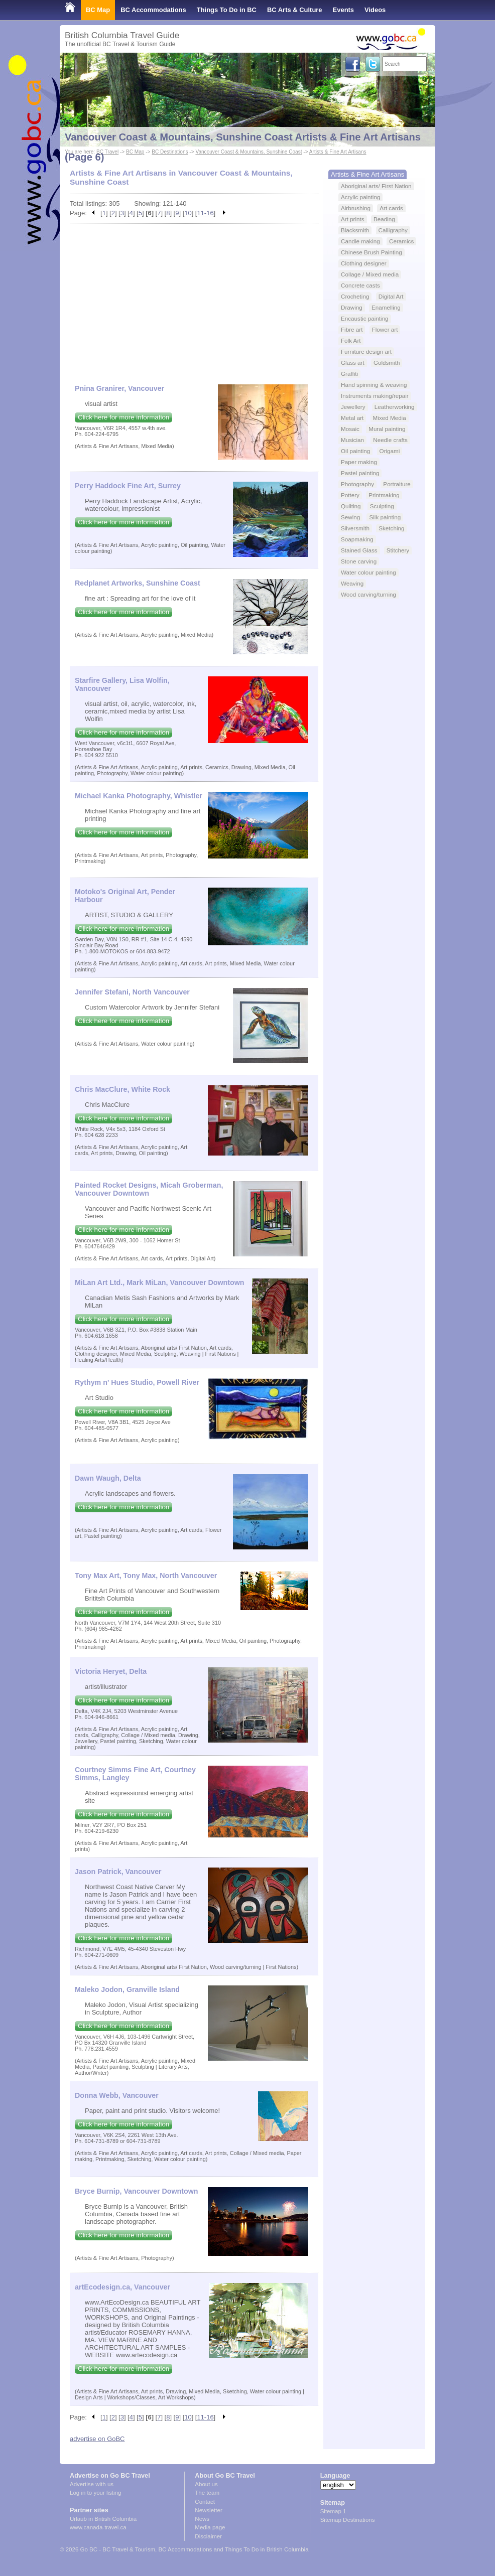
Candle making (360, 241)
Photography (357, 484)
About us (206, 2484)
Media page (210, 2527)
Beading (384, 219)
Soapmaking (357, 539)
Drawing (351, 307)
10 (187, 213)
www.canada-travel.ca (98, 2527)
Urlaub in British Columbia (103, 2519)
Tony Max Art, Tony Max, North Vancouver (146, 1575)
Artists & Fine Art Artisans (367, 174)
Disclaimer (208, 2536)
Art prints (352, 219)
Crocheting (355, 296)
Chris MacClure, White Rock (122, 1089)
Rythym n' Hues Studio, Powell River (137, 1382)
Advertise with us (91, 2484)
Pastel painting (360, 473)
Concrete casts (360, 285)
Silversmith (355, 528)
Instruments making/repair (375, 395)
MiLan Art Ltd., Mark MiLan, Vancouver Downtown (159, 1282)
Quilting (351, 506)
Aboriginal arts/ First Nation (376, 186)
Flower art (385, 329)
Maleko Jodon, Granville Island (127, 1989)
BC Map (98, 10)
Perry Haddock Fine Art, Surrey (128, 486)
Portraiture (396, 484)
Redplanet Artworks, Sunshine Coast (137, 583)
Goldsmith (387, 362)
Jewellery (353, 406)
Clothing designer (364, 263)
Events (343, 10)
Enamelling (386, 307)
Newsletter (208, 2510)
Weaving (352, 583)
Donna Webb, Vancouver (117, 2095)
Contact (205, 2502)
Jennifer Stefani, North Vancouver (132, 992)
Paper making (359, 462)
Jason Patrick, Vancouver (118, 1872)
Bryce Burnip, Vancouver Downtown (136, 2191)
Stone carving (359, 561)
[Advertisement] (194, 299)
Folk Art (351, 340)
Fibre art (351, 329)
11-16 (205, 213)
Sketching (391, 528)
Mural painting (386, 428)
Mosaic (350, 428)
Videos (375, 10)
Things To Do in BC (227, 10)
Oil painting (355, 451)
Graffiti (349, 373)
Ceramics (401, 241)
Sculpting (382, 506)
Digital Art (391, 296)
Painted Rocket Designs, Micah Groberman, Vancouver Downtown (149, 1189)
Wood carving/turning (368, 594)
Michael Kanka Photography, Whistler (138, 796)
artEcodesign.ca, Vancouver (122, 2287)
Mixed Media (389, 417)
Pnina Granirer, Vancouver (119, 388)
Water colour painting (368, 572)
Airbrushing (355, 208)
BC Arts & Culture (294, 10)
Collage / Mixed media (370, 274)
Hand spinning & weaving (374, 384)
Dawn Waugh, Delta (108, 1478)
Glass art (352, 362)
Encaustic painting (365, 318)
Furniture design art (366, 351)
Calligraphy (393, 230)
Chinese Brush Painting (371, 252)
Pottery (350, 495)
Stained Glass (359, 550)
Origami (390, 451)
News (202, 2519)
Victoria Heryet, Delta (111, 1671)
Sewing (350, 517)
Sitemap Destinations (347, 2520)
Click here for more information (123, 417)
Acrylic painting (360, 197)
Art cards (391, 208)
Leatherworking (395, 406)
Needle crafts (390, 440)
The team (207, 2493)
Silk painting (385, 517)
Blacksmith (355, 230)
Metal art (352, 417)
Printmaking (384, 495)
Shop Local (82, 30)
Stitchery (398, 550)
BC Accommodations (153, 10)
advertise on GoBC (97, 2439)
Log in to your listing (95, 2493)
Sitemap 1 (333, 2511)
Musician (352, 440)
